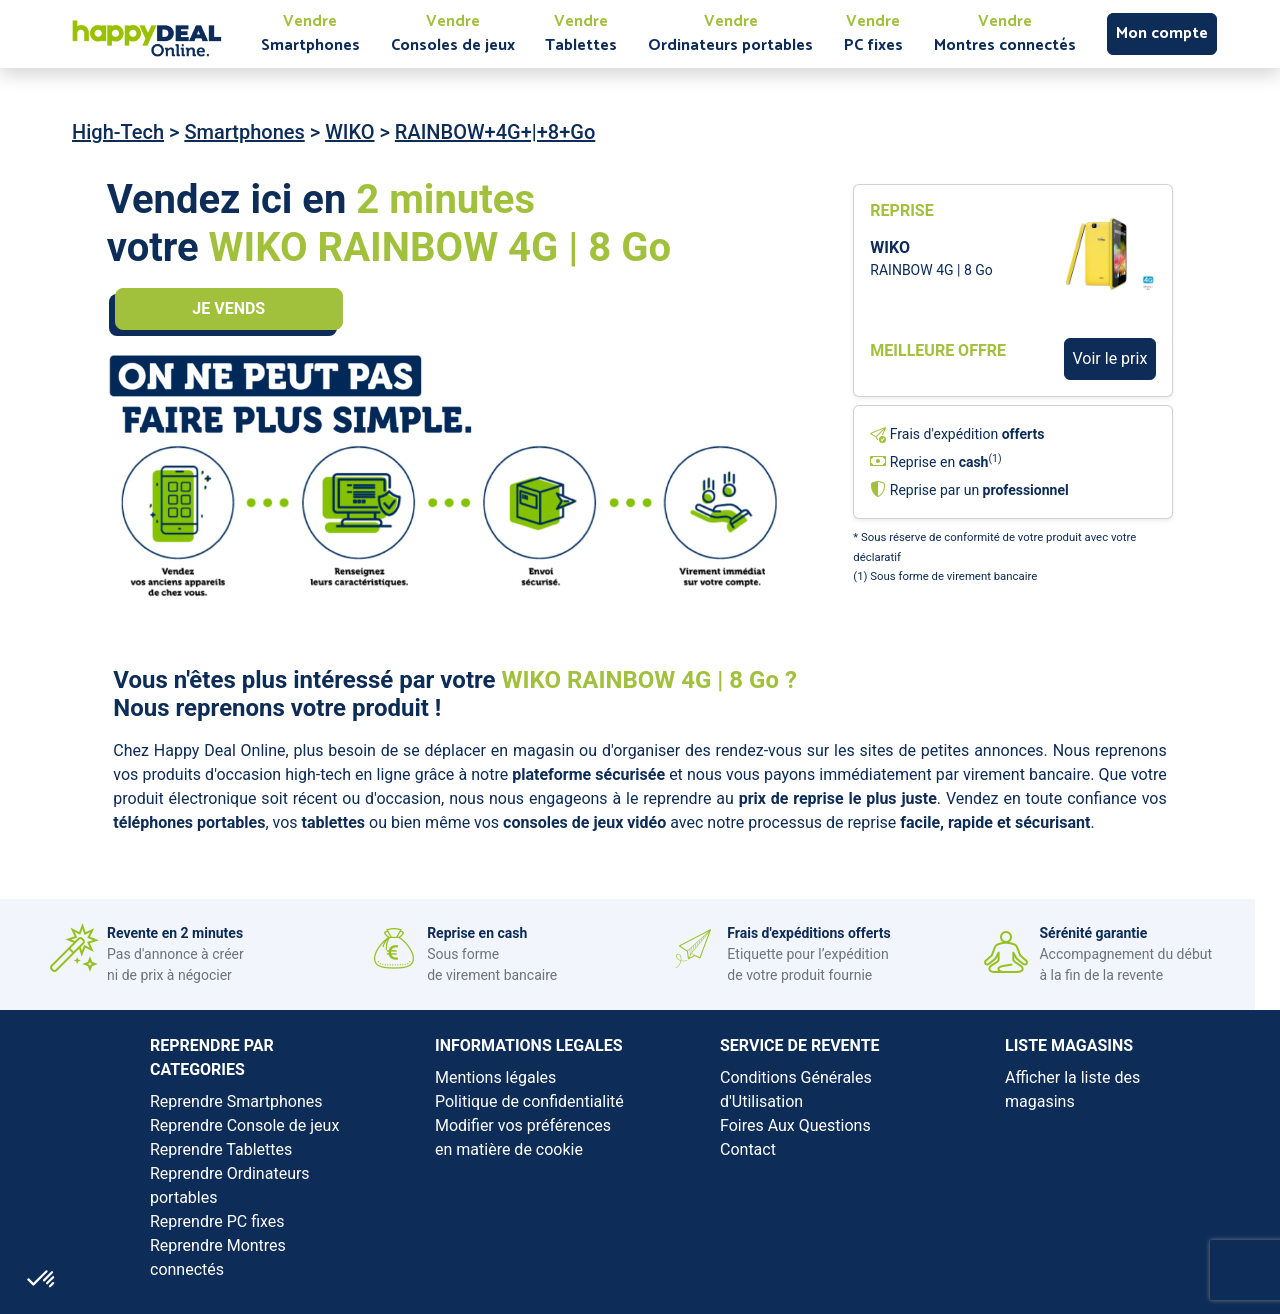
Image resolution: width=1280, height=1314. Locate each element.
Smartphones (244, 132)
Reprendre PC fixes (217, 1221)
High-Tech (118, 132)
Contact (748, 1149)
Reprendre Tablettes (221, 1149)
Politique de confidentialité (529, 1101)
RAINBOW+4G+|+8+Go (495, 132)
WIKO (349, 132)
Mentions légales (495, 1077)
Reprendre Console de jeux (244, 1125)
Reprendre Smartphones (236, 1101)
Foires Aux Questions (795, 1125)
